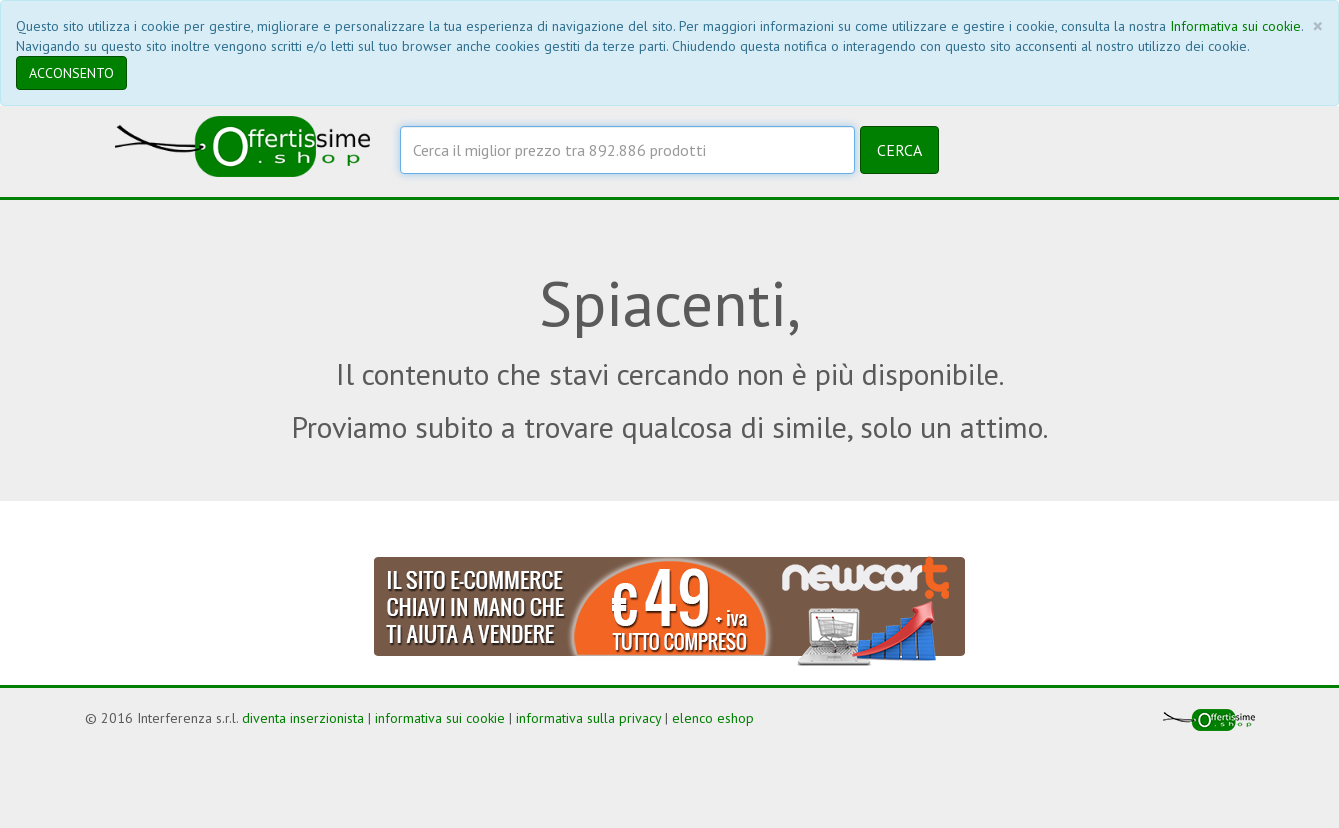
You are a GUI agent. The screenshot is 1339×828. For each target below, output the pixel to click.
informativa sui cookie (440, 718)
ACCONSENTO (71, 73)
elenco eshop (713, 718)
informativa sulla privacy (588, 718)
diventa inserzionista (303, 718)
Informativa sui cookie (1235, 26)
